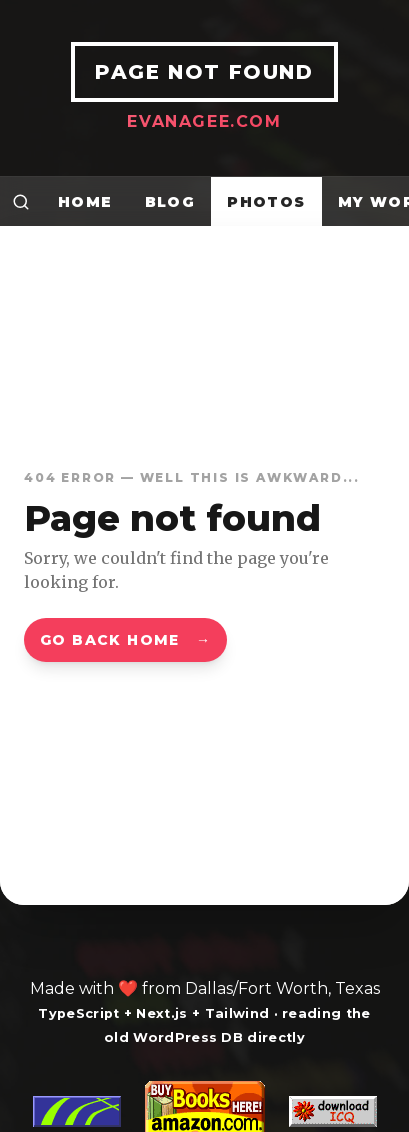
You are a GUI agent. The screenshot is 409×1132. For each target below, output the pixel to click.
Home (85, 202)
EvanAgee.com (204, 121)
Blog (170, 202)
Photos (266, 202)
